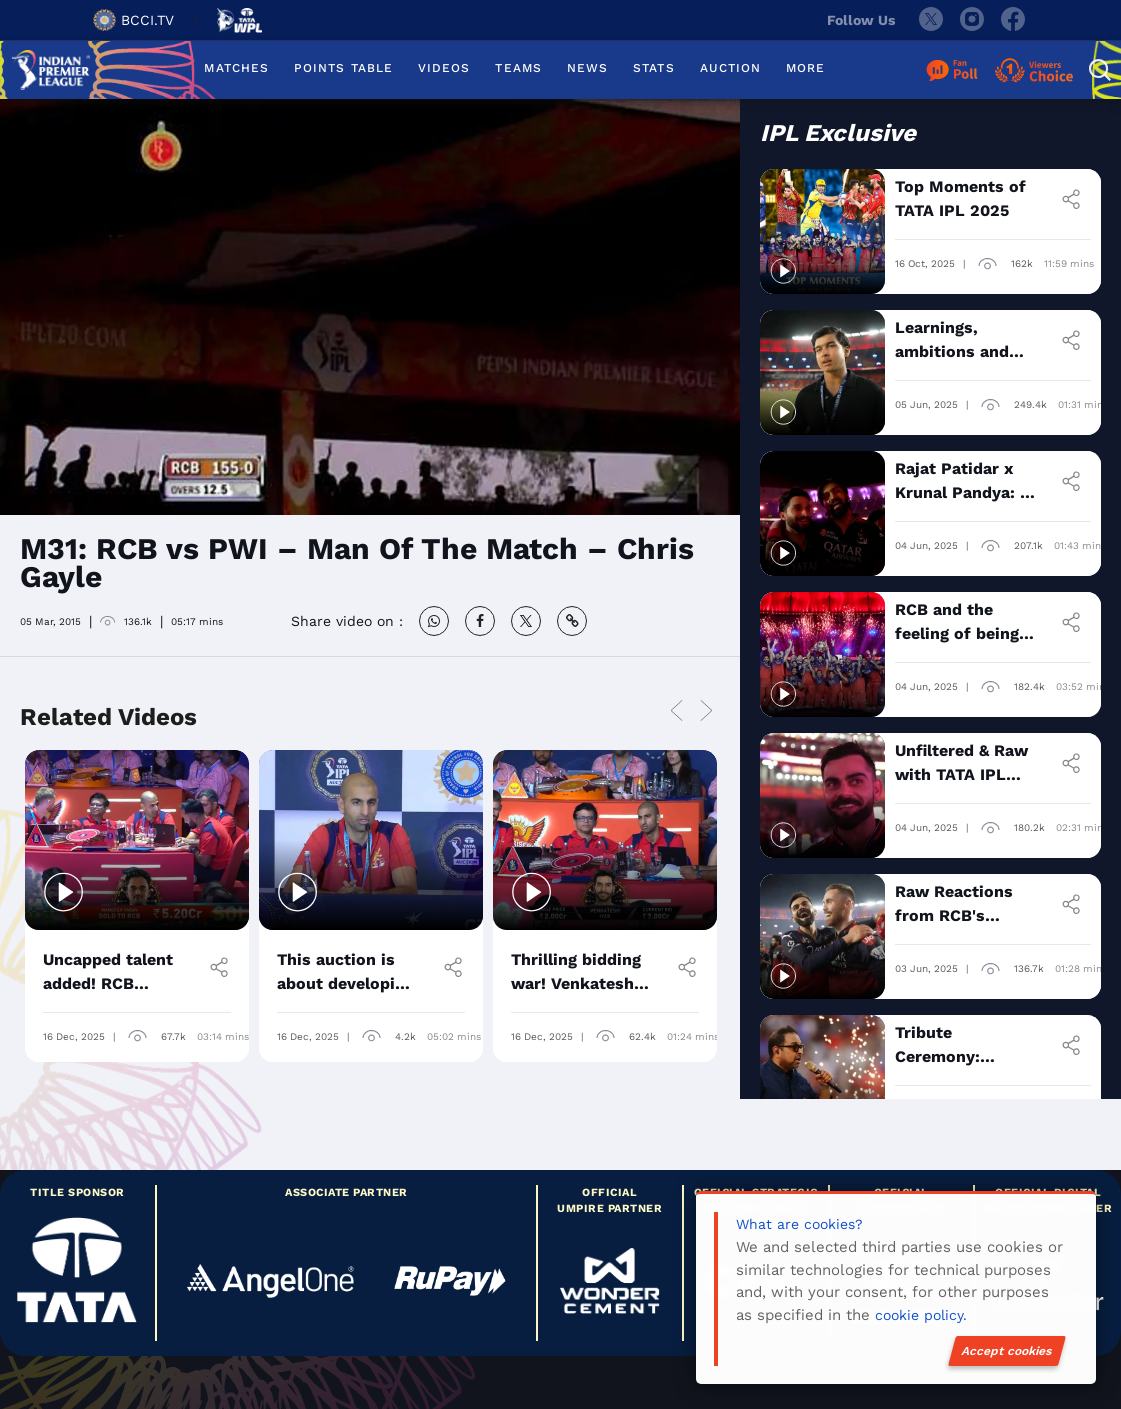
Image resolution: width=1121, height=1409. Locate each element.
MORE (805, 68)
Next (707, 711)
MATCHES (236, 68)
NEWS (587, 68)
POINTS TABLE (343, 68)
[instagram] (972, 20)
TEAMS (518, 68)
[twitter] (930, 20)
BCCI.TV (133, 20)
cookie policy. (921, 1315)
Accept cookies (1007, 1351)
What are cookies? (799, 1224)
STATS (653, 68)
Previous (677, 711)
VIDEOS (444, 68)
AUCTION (731, 68)
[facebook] (1014, 20)
